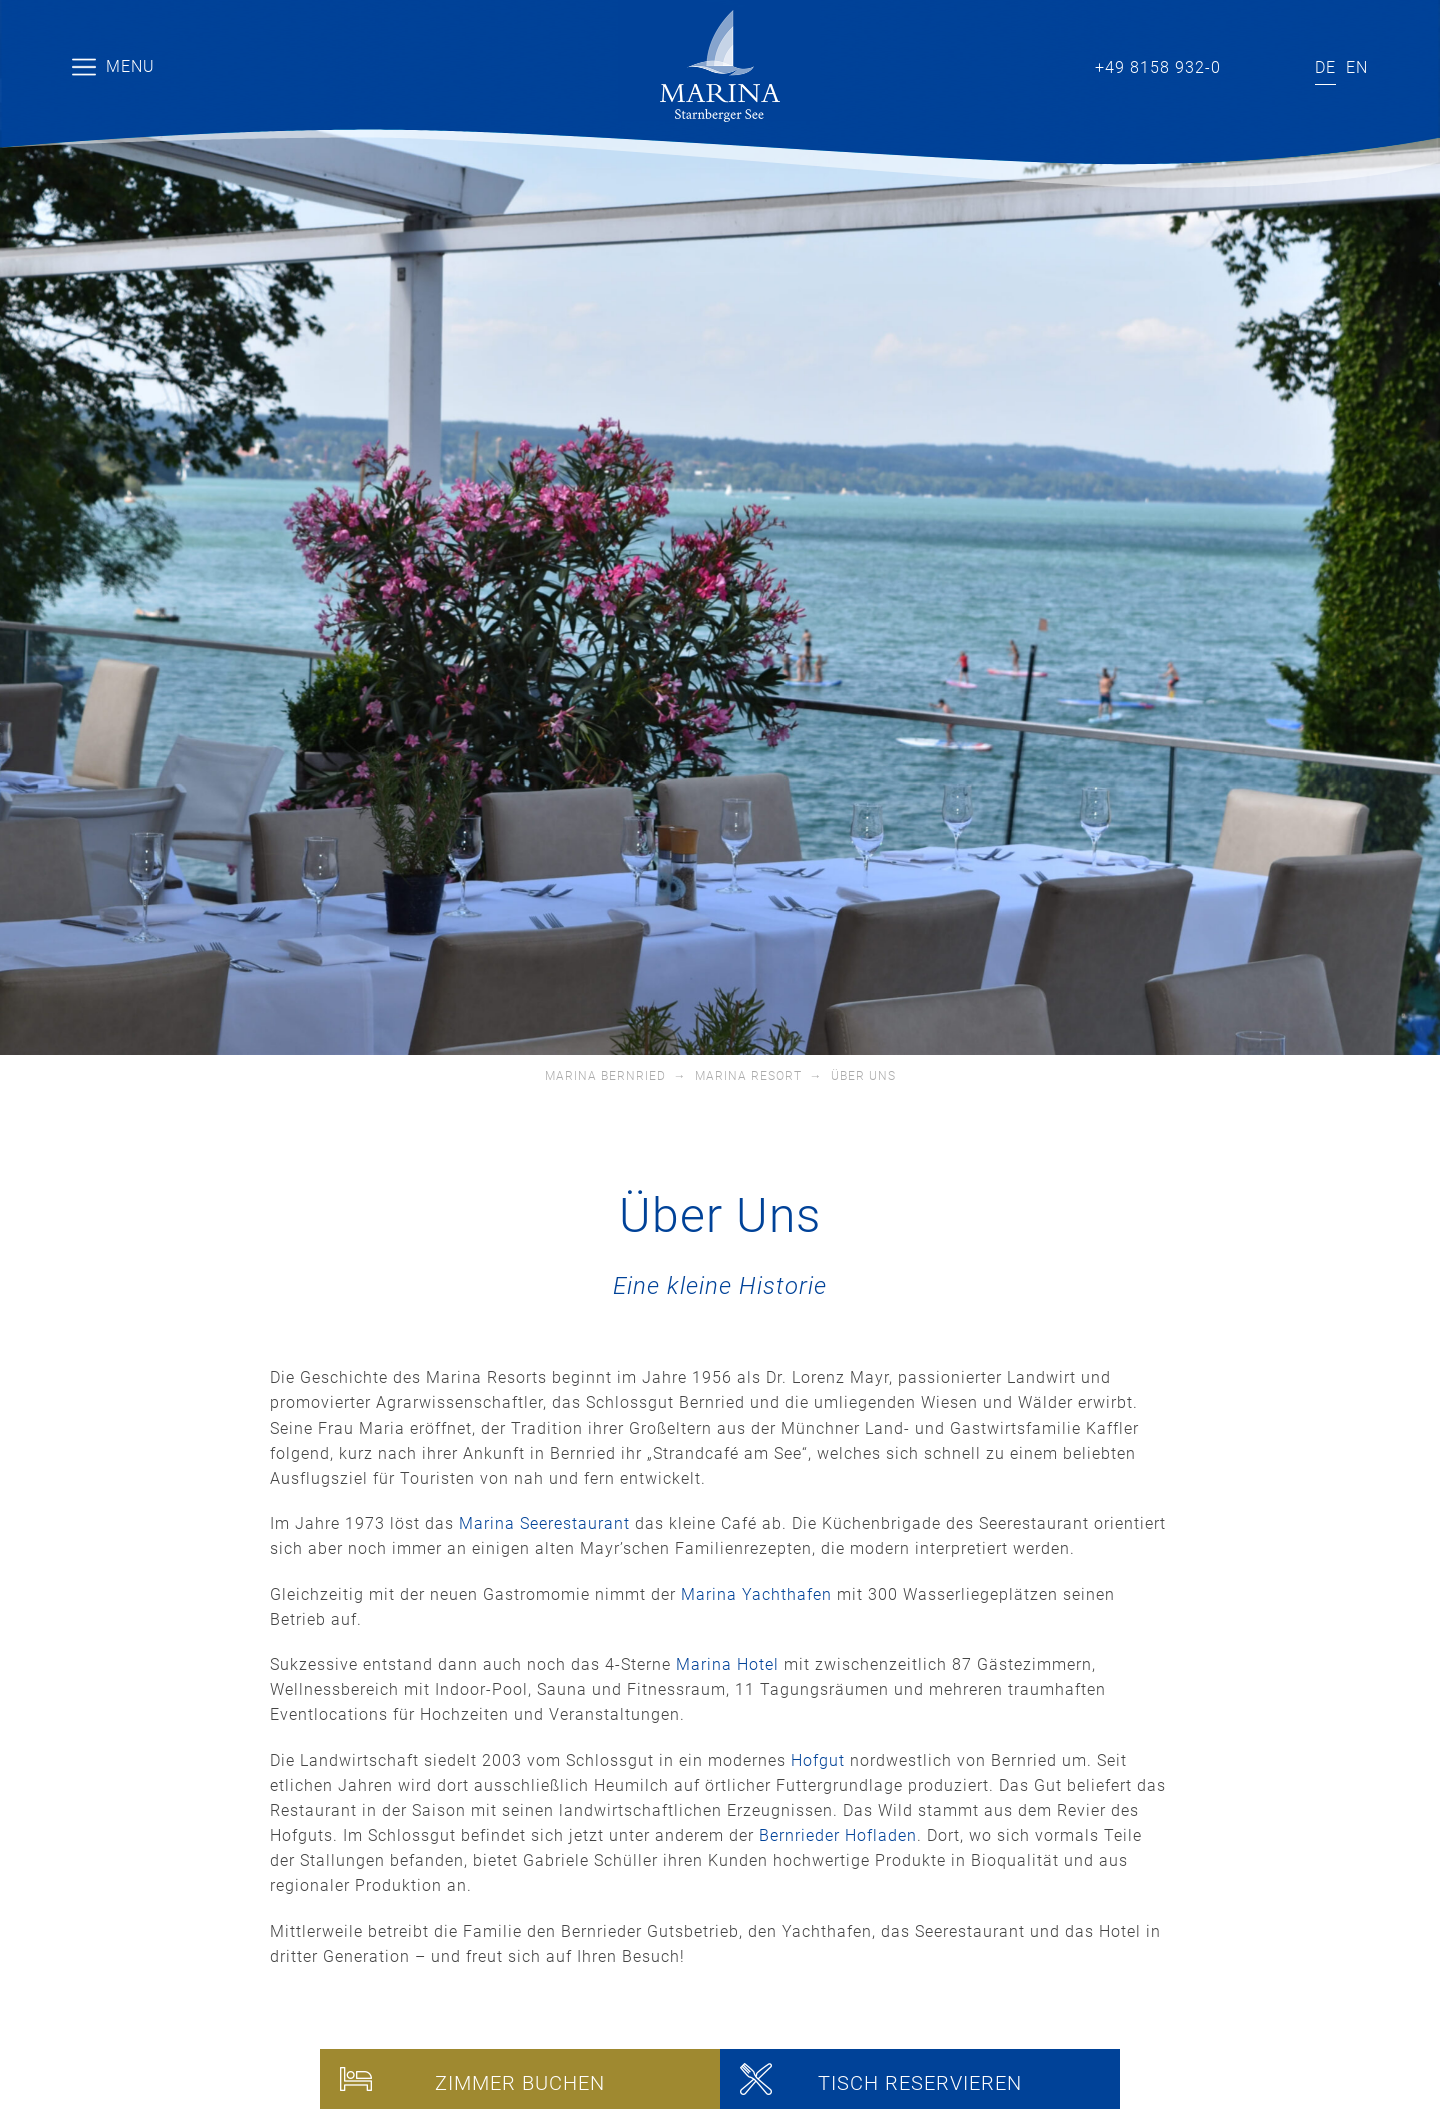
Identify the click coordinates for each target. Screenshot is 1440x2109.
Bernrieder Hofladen (838, 1835)
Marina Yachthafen (756, 1594)
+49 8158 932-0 (1158, 67)
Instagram (1281, 64)
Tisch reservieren (920, 2083)
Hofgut (818, 1760)
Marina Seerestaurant (544, 1523)
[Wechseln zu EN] (1357, 68)
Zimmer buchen (520, 2083)
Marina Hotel (727, 1664)
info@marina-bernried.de (1037, 64)
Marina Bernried (605, 1076)
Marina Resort (748, 1076)
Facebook (1255, 64)
